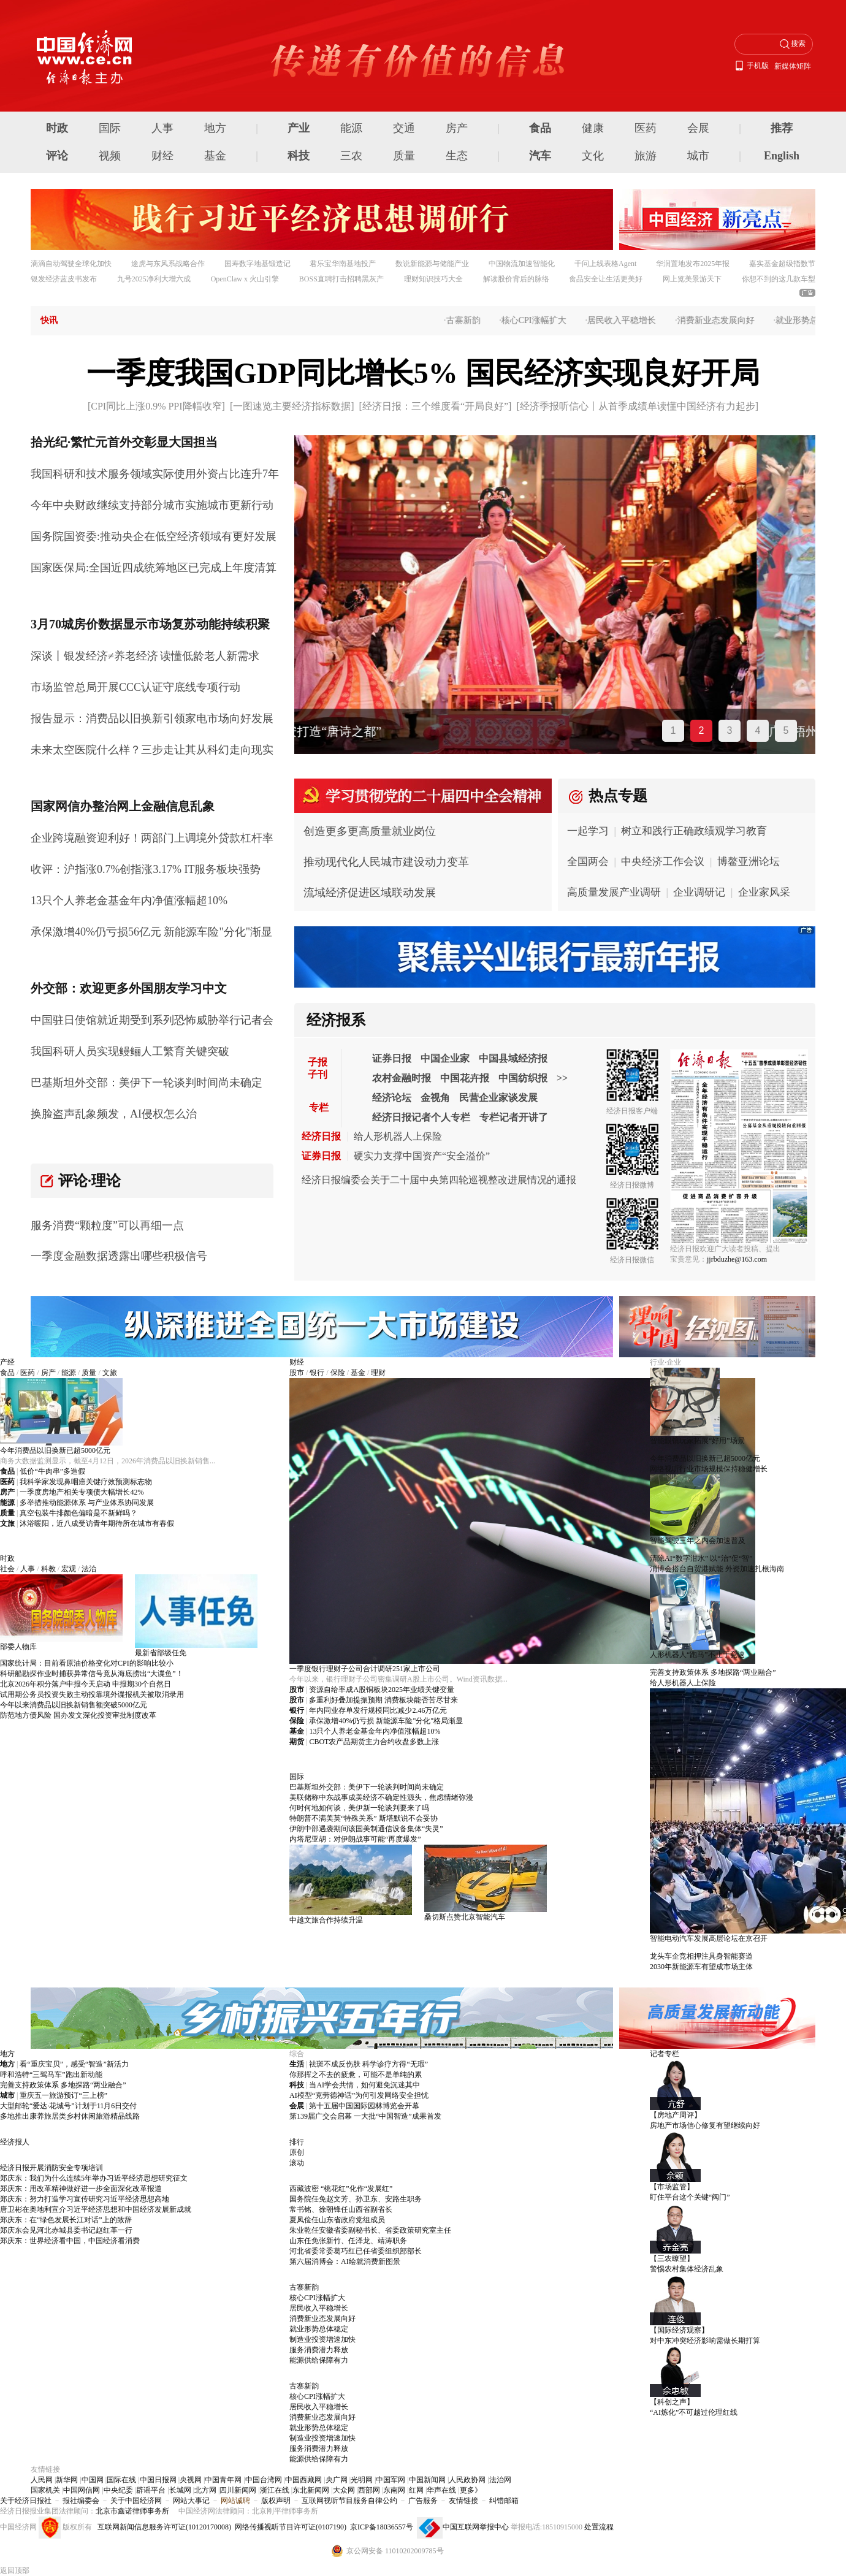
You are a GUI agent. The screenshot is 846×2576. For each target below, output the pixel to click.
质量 (404, 156)
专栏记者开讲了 (513, 1117)
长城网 (180, 2490)
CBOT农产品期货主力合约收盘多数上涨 (374, 1741)
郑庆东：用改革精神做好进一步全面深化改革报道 (81, 2188)
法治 (89, 1568)
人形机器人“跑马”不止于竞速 (697, 1654)
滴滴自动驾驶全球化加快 (71, 263)
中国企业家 (445, 1058)
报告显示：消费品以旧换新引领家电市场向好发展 (152, 718)
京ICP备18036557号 (381, 2527)
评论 (57, 156)
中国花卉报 (464, 1078)
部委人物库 (18, 1646)
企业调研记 (699, 892)
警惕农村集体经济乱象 (686, 2269)
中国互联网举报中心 (476, 2527)
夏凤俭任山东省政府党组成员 (337, 2220)
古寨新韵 (470, 320)
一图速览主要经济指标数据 (292, 406)
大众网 (344, 2490)
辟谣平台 (151, 2490)
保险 (337, 1372)
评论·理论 (89, 1181)
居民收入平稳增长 (629, 320)
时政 (57, 128)
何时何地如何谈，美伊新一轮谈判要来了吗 (359, 1808)
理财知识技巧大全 (433, 279)
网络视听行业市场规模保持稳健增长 (709, 1469)
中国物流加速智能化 (522, 263)
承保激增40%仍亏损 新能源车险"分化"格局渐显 (386, 1721)
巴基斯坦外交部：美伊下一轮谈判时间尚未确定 (146, 1083)
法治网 (500, 2479)
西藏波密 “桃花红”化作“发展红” (340, 2188)
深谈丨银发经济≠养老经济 (94, 656)
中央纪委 (118, 2490)
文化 (593, 156)
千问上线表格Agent (605, 263)
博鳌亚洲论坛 (748, 861)
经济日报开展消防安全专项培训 (51, 2167)
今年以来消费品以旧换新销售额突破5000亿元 (73, 1705)
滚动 (296, 2163)
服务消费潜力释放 (318, 2349)
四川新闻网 (237, 2490)
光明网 (362, 2479)
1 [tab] (673, 730)
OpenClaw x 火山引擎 (245, 279)
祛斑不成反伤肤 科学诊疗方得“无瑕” (368, 2064)
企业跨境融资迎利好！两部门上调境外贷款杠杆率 (152, 838)
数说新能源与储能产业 (432, 263)
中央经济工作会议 (662, 861)
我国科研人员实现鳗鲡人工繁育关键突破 (130, 1051)
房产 (457, 128)
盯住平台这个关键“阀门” (690, 2197)
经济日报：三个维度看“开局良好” (435, 406)
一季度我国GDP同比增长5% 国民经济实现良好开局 (422, 373)
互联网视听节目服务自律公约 (349, 2500)
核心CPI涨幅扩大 (541, 320)
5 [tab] (786, 730)
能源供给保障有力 (318, 2360)
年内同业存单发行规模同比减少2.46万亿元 (378, 1710)
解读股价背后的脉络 (516, 279)
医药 (645, 128)
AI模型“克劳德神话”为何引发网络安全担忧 (359, 2095)
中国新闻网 (427, 2479)
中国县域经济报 (513, 1058)
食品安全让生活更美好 (605, 279)
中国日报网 (158, 2479)
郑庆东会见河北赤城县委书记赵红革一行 (66, 2230)
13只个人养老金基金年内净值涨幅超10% (129, 900)
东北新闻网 (310, 2490)
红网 (416, 2490)
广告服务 (423, 2500)
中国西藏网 (303, 2479)
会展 (698, 128)
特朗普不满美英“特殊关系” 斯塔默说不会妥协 (363, 1818)
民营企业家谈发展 (498, 1097)
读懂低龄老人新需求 (209, 656)
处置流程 (599, 2527)
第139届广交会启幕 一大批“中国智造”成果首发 (365, 2116)
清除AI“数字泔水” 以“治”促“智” (701, 1558)
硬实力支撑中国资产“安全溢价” (422, 1156)
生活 (296, 2064)
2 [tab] (701, 730)
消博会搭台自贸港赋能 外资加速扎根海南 (717, 1568)
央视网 (191, 2479)
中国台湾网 (263, 2479)
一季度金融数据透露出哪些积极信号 (119, 1256)
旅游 (645, 156)
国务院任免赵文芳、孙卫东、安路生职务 (355, 2199)
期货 (296, 1741)
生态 (457, 156)
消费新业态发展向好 (723, 320)
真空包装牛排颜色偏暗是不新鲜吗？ (78, 1513)
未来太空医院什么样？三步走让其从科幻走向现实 (152, 750)
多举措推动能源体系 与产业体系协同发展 (87, 1502)
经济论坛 (391, 1097)
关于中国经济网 (136, 2500)
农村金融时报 (401, 1078)
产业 (299, 128)
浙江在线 (274, 2490)
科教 (48, 1568)
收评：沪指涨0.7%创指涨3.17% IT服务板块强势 (146, 869)
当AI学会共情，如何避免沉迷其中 (364, 2085)
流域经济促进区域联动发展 (369, 892)
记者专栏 (664, 2053)
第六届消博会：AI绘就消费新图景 (344, 2261)
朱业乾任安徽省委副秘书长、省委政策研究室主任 (370, 2230)
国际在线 (121, 2479)
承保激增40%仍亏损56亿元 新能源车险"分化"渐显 (151, 932)
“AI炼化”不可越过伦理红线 (693, 2412)
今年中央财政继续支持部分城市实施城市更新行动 (152, 505)
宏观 (68, 1568)
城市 (698, 156)
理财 (378, 1372)
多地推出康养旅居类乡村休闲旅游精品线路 (70, 2116)
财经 (162, 156)
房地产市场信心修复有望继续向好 (705, 2125)
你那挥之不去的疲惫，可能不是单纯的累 (355, 2074)
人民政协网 (467, 2479)
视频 (110, 156)
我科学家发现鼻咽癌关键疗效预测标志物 (86, 1481)
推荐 (782, 128)
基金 (215, 156)
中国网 (93, 2479)
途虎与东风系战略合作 (168, 263)
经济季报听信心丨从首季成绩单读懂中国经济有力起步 (637, 406)
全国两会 (588, 861)
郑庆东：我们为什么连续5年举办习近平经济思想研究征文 (94, 2178)
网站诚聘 (235, 2500)
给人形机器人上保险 (398, 1136)
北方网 (205, 2490)
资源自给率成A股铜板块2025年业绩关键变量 (381, 1689)
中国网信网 (81, 2490)
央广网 (337, 2479)
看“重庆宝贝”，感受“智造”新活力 (74, 2064)
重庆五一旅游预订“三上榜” (63, 2095)
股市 (296, 1372)
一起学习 (588, 831)
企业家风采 (764, 892)
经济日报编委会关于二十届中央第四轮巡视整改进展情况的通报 (439, 1180)
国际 (110, 128)
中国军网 (390, 2479)
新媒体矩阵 (792, 66)
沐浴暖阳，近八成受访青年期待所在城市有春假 (97, 1523)
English (781, 156)
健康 (593, 128)
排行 (296, 2142)
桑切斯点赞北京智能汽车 (464, 1917)
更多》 (471, 2490)
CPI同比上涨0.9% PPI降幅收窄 (156, 406)
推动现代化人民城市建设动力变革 (386, 862)
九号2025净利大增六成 (154, 279)
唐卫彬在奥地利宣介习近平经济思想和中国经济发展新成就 (95, 2209)
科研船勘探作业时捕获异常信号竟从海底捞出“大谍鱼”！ (91, 1673)
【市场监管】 (672, 2186)
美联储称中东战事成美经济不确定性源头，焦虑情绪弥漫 (381, 1797)
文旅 (109, 1372)
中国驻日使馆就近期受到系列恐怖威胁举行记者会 (152, 1020)
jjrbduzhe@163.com (737, 1259)
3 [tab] (730, 730)
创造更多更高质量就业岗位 (369, 831)
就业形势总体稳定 (318, 2329)
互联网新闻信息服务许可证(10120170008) (164, 2527)
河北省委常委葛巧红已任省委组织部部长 (355, 2251)
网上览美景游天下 (692, 279)
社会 (7, 1568)
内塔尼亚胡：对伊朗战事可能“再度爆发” (355, 1839)
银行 (317, 1372)
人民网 (42, 2479)
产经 (7, 1362)
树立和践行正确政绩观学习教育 (694, 831)
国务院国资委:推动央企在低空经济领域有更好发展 (153, 536)
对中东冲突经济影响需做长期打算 (705, 2340)
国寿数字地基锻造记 (257, 263)
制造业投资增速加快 (322, 2339)
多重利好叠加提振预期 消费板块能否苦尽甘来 (383, 1700)
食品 (540, 128)
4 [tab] (758, 730)
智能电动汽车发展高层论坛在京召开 (709, 1938)
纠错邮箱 (504, 2500)
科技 (299, 156)
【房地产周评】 (675, 2115)
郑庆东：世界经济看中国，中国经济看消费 (70, 2240)
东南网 (394, 2490)
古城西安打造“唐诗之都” (373, 731)
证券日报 (391, 1058)
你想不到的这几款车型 (778, 279)
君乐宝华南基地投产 (343, 263)
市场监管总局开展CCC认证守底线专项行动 (135, 687)
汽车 (540, 156)
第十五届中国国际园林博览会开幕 (364, 2106)
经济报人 (14, 2142)
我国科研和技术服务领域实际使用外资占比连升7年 (155, 474)
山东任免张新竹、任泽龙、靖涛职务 (348, 2240)
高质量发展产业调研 (614, 892)
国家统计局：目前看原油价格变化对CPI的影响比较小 (86, 1663)
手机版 (758, 65)
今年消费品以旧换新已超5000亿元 (55, 1450)
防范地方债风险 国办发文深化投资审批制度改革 (78, 1715)
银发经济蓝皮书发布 (64, 279)
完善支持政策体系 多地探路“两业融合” (713, 1672)
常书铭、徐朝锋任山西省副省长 (340, 2209)
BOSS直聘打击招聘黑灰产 (341, 279)
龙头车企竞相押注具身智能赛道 (701, 1956)
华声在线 (441, 2490)
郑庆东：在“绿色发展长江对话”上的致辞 (66, 2220)
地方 (215, 128)
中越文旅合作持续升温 (326, 1920)
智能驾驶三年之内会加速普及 (697, 1540)
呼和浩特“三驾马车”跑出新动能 (51, 2074)
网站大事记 (191, 2500)
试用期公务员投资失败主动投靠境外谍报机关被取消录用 (92, 1694)
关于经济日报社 (25, 2500)
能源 (351, 128)
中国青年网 (223, 2479)
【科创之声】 (672, 2402)
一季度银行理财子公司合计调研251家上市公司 (364, 1668)
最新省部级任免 (160, 1652)
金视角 (435, 1097)
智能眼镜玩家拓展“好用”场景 (697, 1440)
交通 (404, 128)
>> (562, 1078)
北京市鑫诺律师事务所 (132, 2511)
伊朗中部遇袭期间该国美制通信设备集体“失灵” (366, 1828)
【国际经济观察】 (679, 2330)
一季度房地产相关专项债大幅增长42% (81, 1492)
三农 (351, 156)
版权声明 (276, 2500)
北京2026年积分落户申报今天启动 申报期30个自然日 (85, 1684)
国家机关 (45, 2490)
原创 (296, 2152)
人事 (162, 128)
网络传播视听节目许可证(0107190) (290, 2527)
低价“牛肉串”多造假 (52, 1471)
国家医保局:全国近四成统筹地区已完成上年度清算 (153, 568)
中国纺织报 (522, 1078)
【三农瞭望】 (672, 2258)
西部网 (369, 2490)
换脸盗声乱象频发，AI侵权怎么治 (114, 1114)
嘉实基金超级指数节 (782, 263)
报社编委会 (81, 2500)
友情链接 (463, 2500)
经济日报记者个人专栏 (421, 1117)
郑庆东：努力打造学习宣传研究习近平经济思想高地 (84, 2199)
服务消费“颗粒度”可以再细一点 (107, 1225)
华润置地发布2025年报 (693, 263)
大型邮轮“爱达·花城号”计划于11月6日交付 (68, 2106)
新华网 (67, 2479)
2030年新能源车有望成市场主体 (701, 1966)
